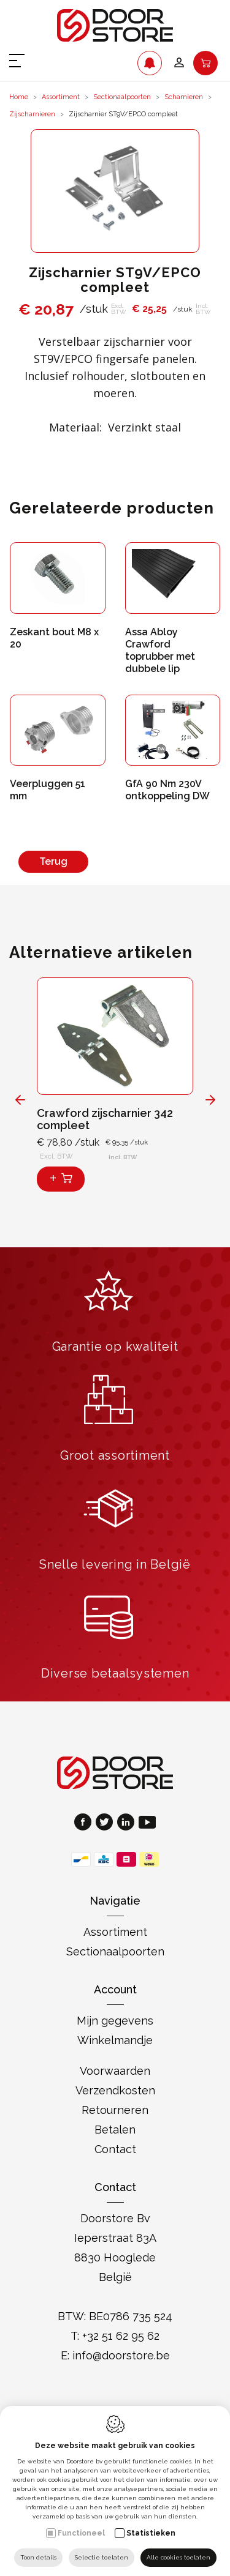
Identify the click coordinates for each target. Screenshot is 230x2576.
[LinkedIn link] (128, 1823)
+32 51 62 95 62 (120, 2335)
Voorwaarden (115, 2070)
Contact (115, 2149)
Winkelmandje (115, 2040)
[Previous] (20, 1099)
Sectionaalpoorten (122, 97)
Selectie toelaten (101, 2557)
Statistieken (150, 2533)
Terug (53, 861)
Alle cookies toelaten (178, 2557)
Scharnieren (183, 97)
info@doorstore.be (121, 2355)
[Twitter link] (106, 1823)
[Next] (210, 1099)
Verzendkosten (115, 2090)
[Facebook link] (85, 1823)
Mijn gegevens (115, 2020)
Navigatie (115, 1900)
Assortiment (61, 97)
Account (115, 1989)
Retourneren (115, 2110)
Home (18, 97)
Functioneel (81, 2533)
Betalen (115, 2129)
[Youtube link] (147, 1823)
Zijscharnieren (32, 114)
